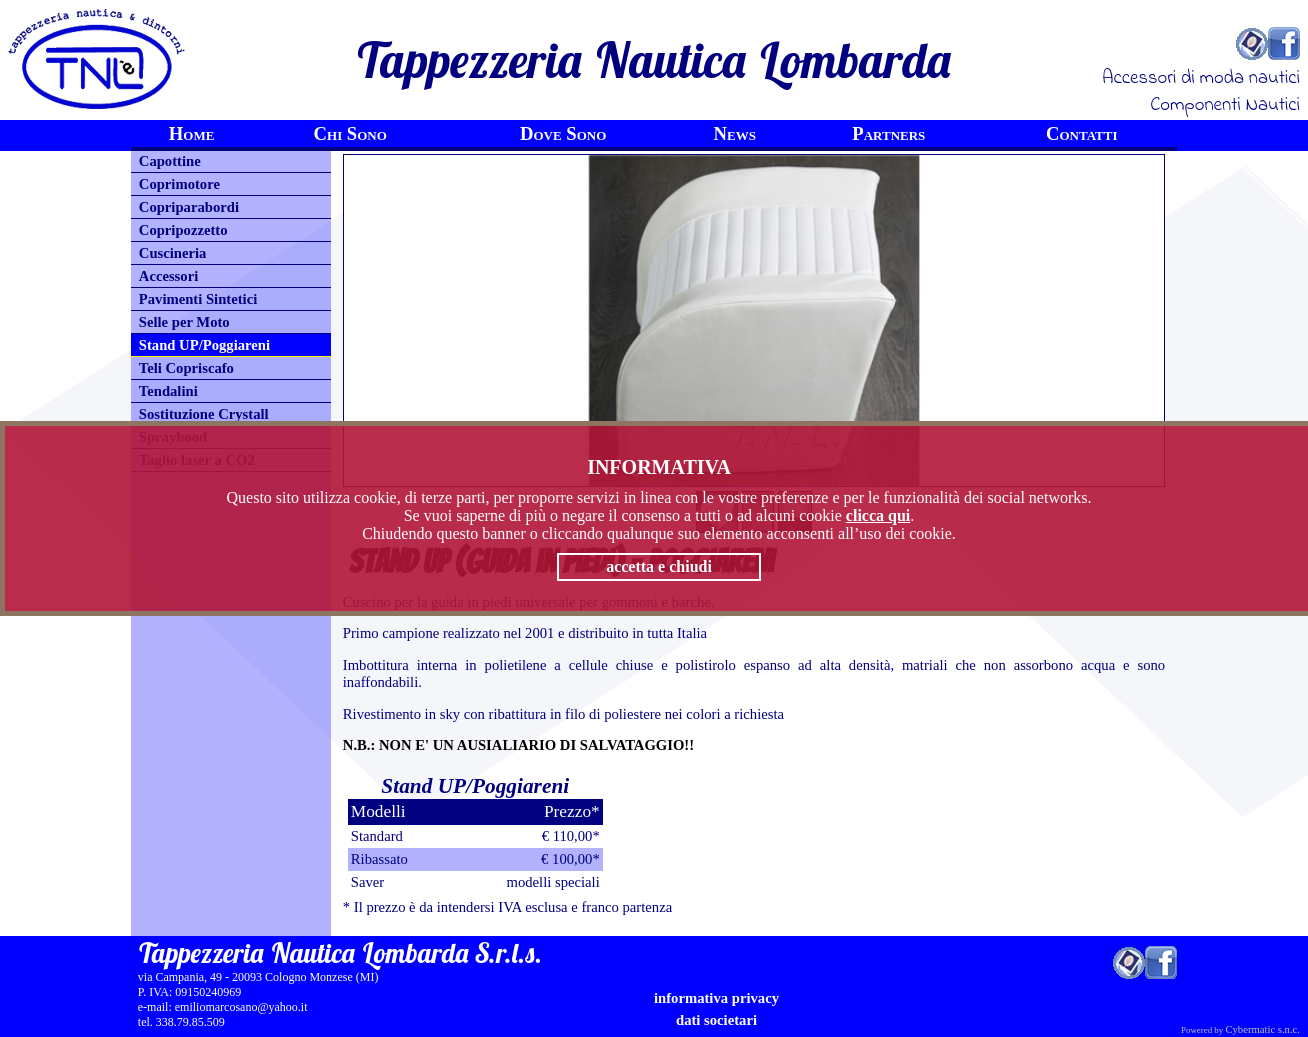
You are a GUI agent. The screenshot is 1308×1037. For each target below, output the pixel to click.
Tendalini (168, 391)
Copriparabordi (189, 207)
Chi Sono (350, 133)
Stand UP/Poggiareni (204, 345)
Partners (888, 133)
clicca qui (878, 515)
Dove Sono (563, 133)
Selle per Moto (184, 322)
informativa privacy (716, 998)
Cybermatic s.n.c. (1262, 1029)
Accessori (168, 276)
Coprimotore (179, 184)
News (735, 133)
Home (192, 133)
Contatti (1082, 133)
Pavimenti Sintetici (198, 299)
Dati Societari (716, 1020)
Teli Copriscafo (186, 368)
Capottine (170, 161)
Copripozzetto (183, 230)
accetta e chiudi (659, 566)
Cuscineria (173, 253)
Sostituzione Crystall (204, 414)
